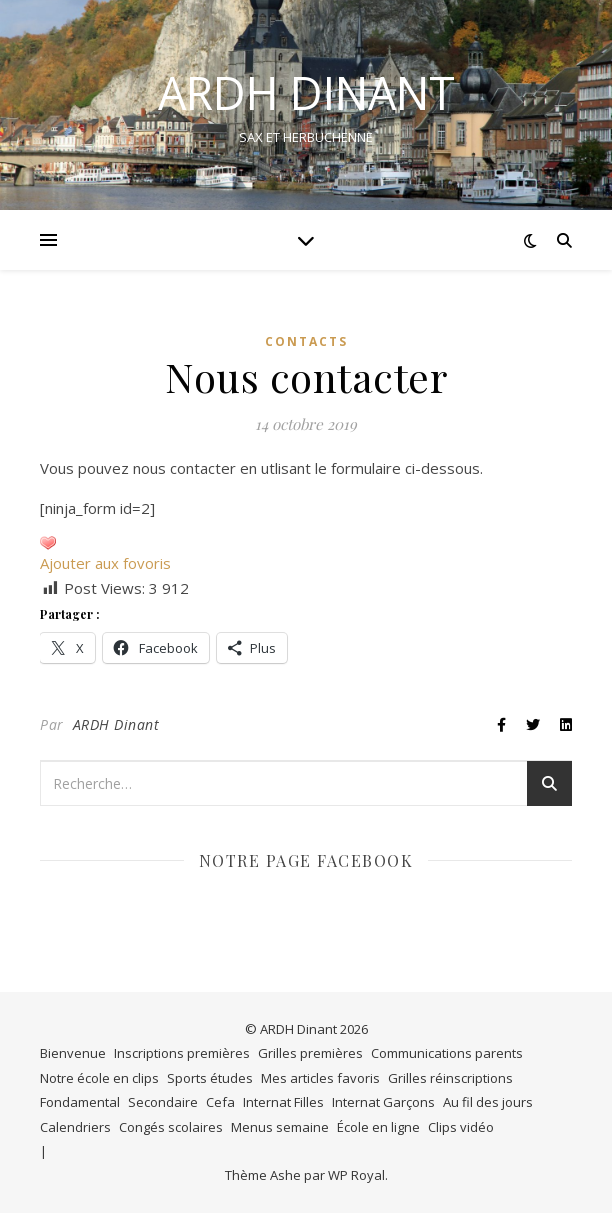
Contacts (306, 341)
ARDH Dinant (116, 724)
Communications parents (447, 1053)
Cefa (220, 1102)
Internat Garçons (383, 1102)
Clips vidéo (461, 1127)
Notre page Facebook (306, 860)
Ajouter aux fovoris (105, 563)
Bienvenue (73, 1053)
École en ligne (378, 1127)
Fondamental (80, 1102)
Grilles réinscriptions (450, 1078)
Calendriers (75, 1127)
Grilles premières (310, 1053)
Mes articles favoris (320, 1078)
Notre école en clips (99, 1078)
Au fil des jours (488, 1102)
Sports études (210, 1078)
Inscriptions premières (182, 1053)
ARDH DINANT (306, 92)
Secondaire (163, 1102)
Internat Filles (283, 1102)
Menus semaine (280, 1127)
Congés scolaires (171, 1127)
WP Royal (356, 1175)
